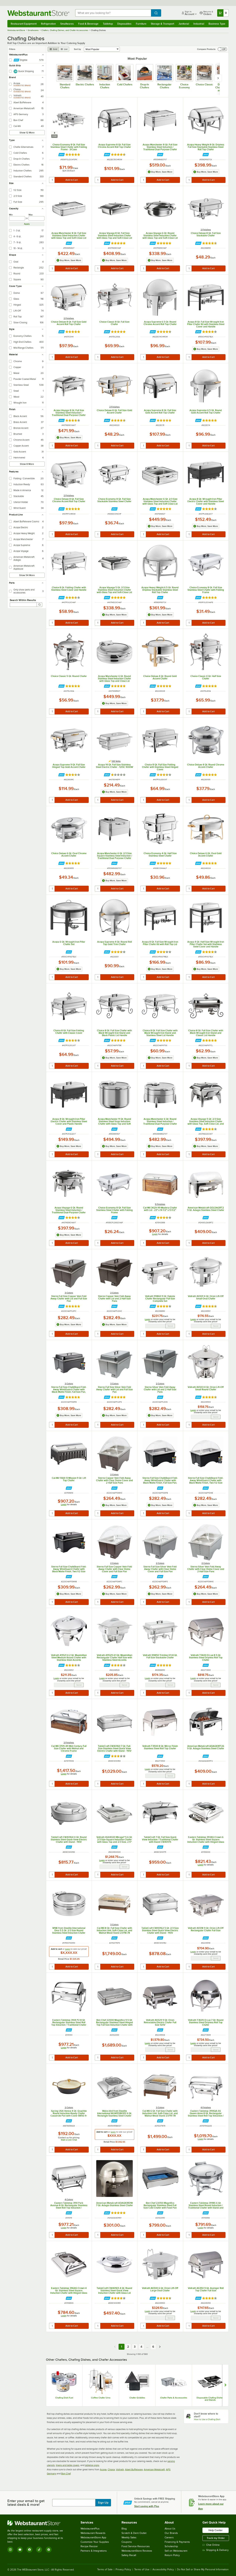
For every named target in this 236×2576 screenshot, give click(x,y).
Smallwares (67, 23)
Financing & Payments (177, 2542)
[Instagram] (10, 2550)
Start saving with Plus (146, 2506)
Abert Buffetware (134, 2469)
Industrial (198, 23)
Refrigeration (48, 23)
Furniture (141, 23)
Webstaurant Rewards (93, 2533)
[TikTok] (39, 2550)
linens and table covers (67, 2465)
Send (170, 1326)
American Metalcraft (154, 2469)
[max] (37, 218)
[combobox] (113, 13)
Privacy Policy (123, 2569)
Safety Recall (129, 2555)
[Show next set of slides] (225, 2385)
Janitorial (183, 23)
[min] (17, 218)
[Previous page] (115, 2347)
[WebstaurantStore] (37, 2523)
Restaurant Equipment (24, 23)
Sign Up (103, 2502)
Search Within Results (23, 600)
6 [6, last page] (153, 2346)
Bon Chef (66, 2473)
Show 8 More (27, 464)
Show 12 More (27, 132)
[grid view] (53, 49)
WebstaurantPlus (90, 2528)
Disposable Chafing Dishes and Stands (210, 2399)
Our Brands (171, 2533)
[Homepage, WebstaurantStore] (38, 13)
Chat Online (211, 2544)
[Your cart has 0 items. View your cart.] (223, 13)
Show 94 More (27, 575)
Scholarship (171, 2546)
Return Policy (172, 2555)
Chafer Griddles (137, 2398)
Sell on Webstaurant (176, 2550)
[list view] (64, 49)
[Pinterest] (49, 2550)
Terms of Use (141, 2569)
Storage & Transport (162, 23)
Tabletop (108, 23)
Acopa (103, 2469)
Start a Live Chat (69, 2140)
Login (155, 1234)
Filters (12, 49)
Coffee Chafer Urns (100, 2398)
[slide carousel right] (218, 78)
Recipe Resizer (89, 2546)
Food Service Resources (136, 2546)
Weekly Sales (129, 2537)
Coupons (127, 2542)
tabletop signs (92, 2465)
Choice (111, 2469)
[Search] (39, 604)
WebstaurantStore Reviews (137, 2550)
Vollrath (120, 2469)
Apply (27, 224)
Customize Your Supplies (95, 2542)
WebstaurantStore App (93, 2537)
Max (31, 214)
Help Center (216, 2530)
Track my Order (216, 2537)
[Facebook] (29, 2550)
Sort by (77, 49)
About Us (170, 2528)
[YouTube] (20, 2550)
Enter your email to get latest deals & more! (25, 2502)
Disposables (124, 23)
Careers (169, 2537)
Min (11, 214)
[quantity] (52, 180)
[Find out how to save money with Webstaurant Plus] (61, 154)
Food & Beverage (88, 23)
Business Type (217, 23)
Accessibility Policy (163, 2569)
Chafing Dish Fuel (64, 2398)
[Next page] (160, 2347)
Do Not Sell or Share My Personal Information (203, 2569)
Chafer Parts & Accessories (173, 2398)
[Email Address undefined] (155, 1326)
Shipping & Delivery (215, 2550)
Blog (124, 2528)
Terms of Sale (104, 2569)
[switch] (222, 49)
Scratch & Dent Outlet (134, 2533)
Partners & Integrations (94, 2550)
